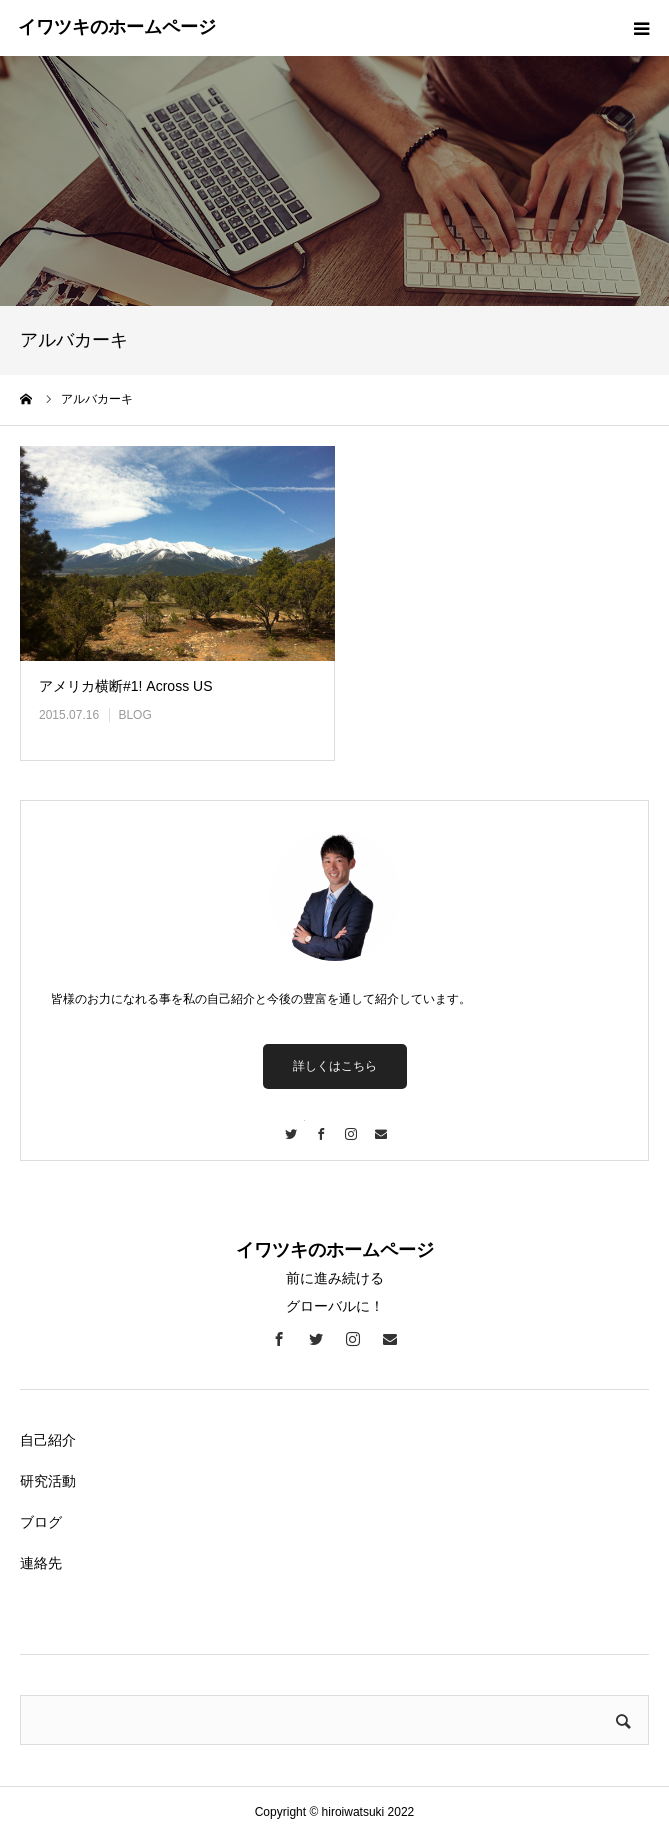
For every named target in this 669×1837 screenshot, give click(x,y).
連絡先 (41, 1563)
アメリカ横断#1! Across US (125, 686)
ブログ (41, 1522)
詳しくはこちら (335, 1066)
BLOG (134, 715)
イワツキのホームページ (117, 27)
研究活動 (48, 1481)
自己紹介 (48, 1440)
